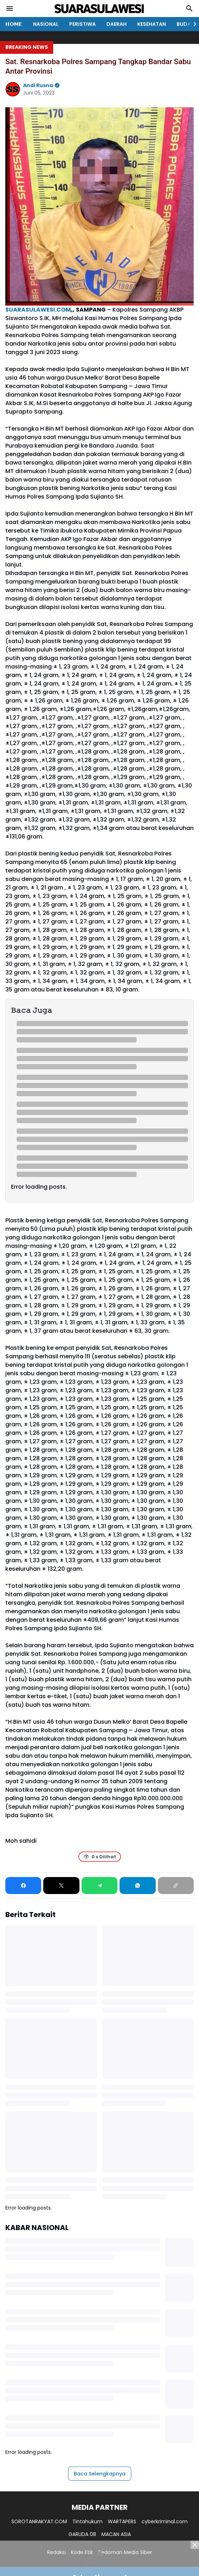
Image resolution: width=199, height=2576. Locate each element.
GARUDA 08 (82, 2534)
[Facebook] (23, 1885)
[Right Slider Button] (192, 24)
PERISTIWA (82, 24)
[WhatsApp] (137, 1885)
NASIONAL (46, 24)
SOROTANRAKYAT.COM (39, 2521)
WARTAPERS (122, 2521)
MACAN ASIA (116, 2534)
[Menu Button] (9, 8)
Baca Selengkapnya (100, 2473)
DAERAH (116, 24)
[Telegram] (99, 1885)
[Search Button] (189, 8)
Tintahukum (87, 2521)
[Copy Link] (176, 1885)
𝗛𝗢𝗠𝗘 (13, 24)
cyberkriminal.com (165, 2521)
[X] (61, 1885)
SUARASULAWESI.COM (38, 310)
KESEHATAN (151, 24)
